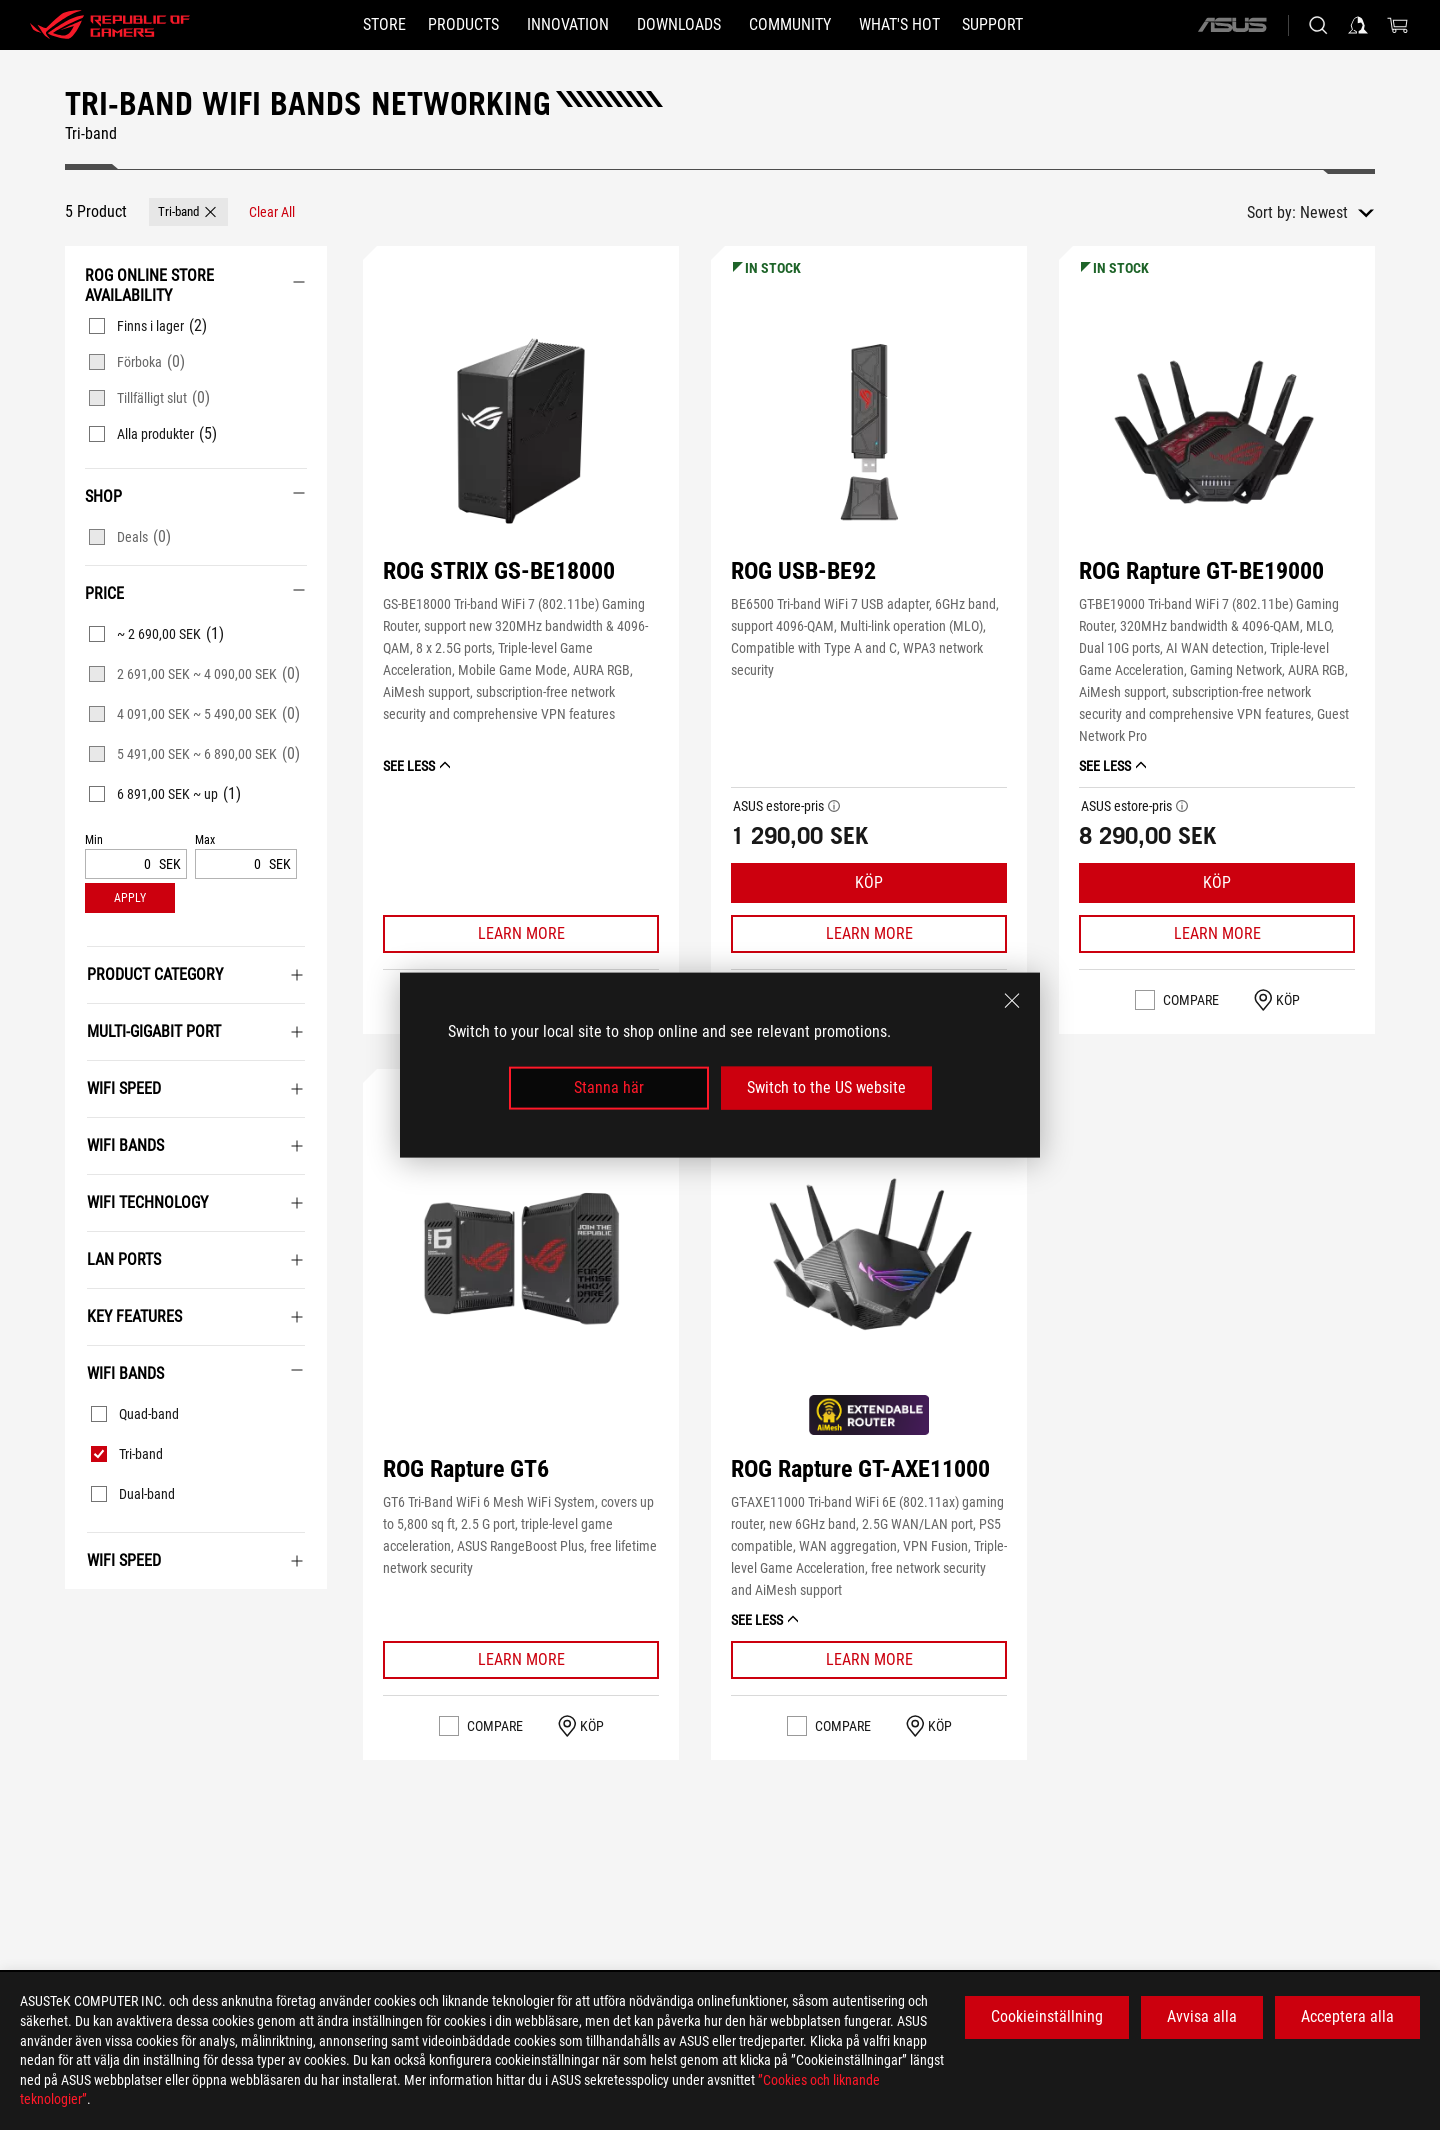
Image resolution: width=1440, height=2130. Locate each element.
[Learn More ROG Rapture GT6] (521, 1660)
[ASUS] (1232, 25)
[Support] (1028, 25)
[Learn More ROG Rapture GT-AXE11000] (869, 1660)
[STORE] (348, 25)
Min (94, 840)
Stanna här (609, 1087)
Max (205, 840)
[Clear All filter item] (272, 212)
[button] (188, 212)
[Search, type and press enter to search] (1318, 25)
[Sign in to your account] (1358, 25)
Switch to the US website (826, 1087)
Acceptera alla (1347, 2016)
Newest (1324, 212)
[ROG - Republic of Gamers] (110, 25)
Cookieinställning (1047, 2016)
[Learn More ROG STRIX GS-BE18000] (521, 934)
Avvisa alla (1202, 2016)
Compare (1191, 1000)
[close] (1012, 1001)
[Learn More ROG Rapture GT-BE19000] (1217, 934)
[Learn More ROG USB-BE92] (869, 934)
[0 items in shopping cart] (1398, 25)
